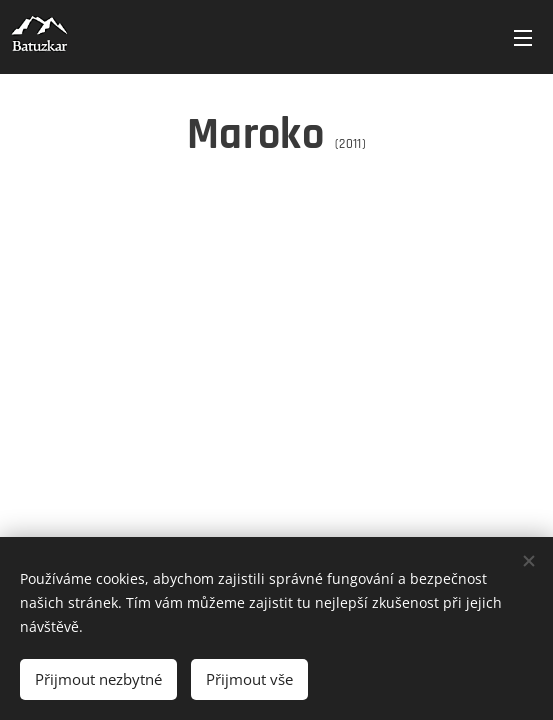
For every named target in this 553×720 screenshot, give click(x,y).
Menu (523, 38)
